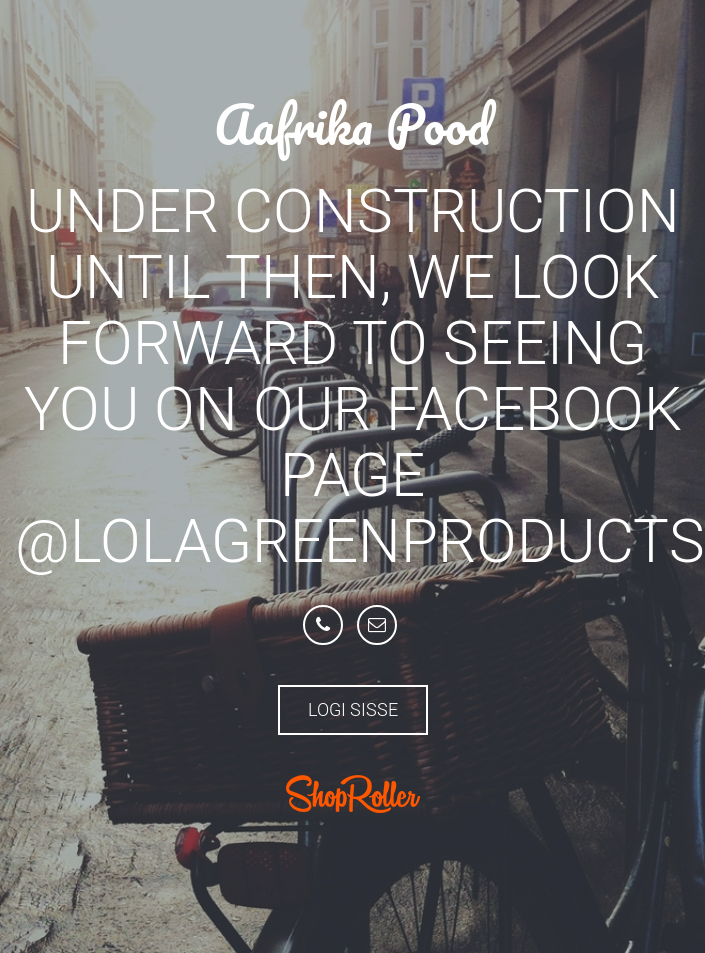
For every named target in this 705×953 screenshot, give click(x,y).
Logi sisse (353, 709)
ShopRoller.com (353, 794)
